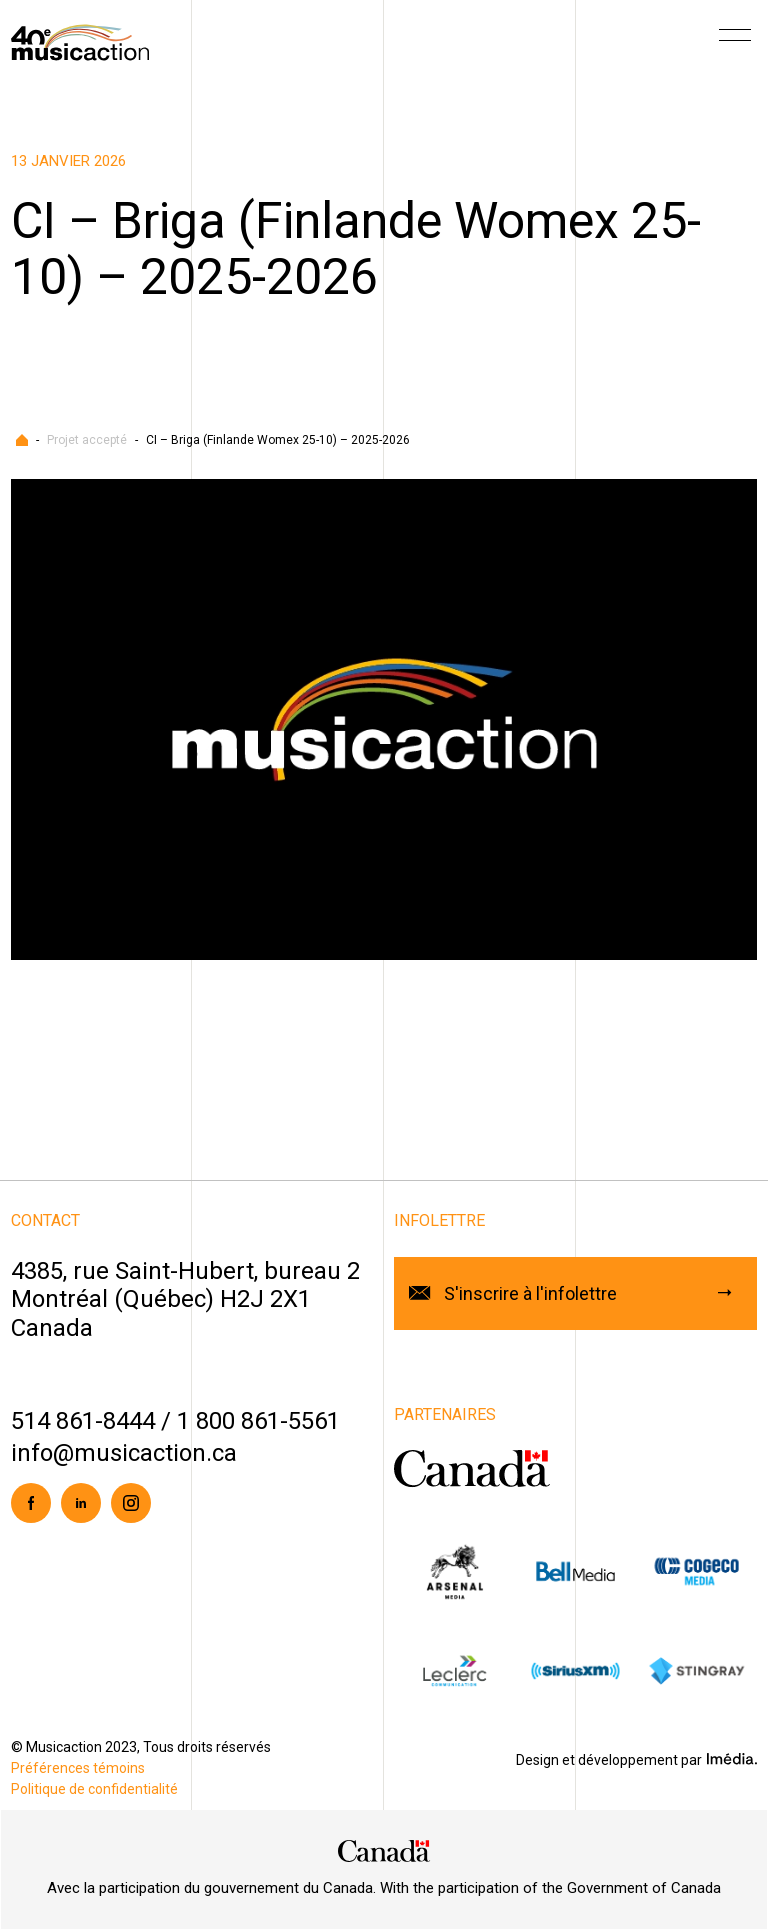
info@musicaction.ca (124, 1453)
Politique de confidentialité (94, 1789)
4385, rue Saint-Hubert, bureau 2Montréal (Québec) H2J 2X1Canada (185, 1300)
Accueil (22, 440)
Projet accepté (87, 440)
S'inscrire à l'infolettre (530, 1293)
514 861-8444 (83, 1421)
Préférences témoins (78, 1768)
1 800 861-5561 (258, 1421)
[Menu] (735, 42)
